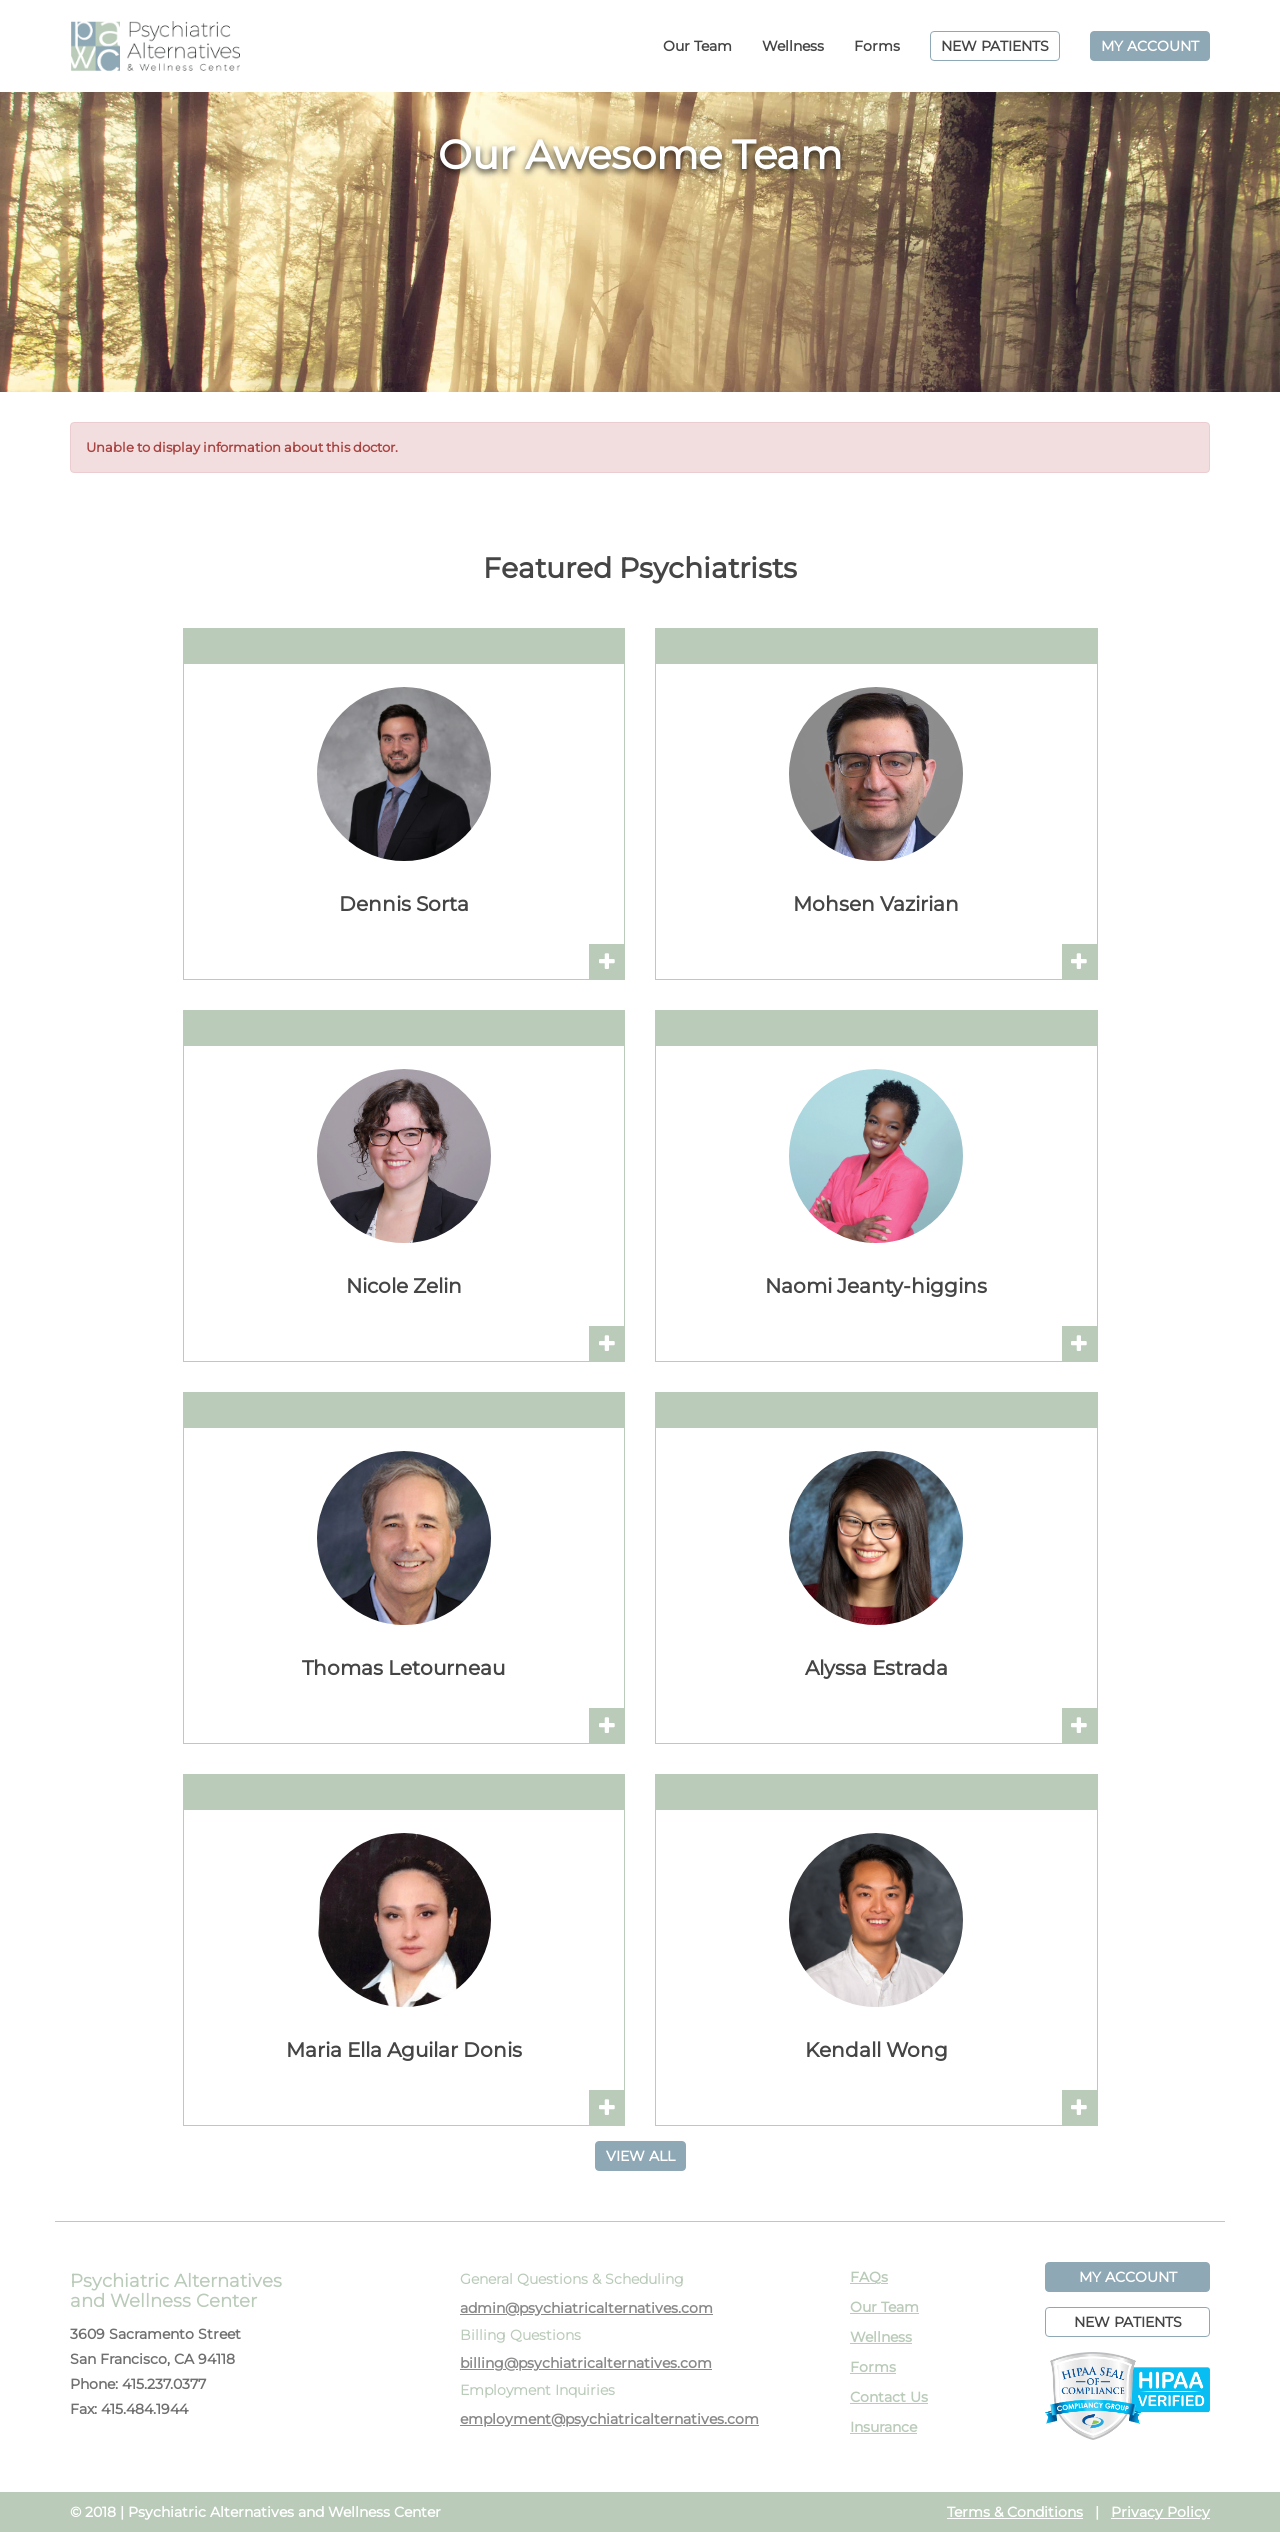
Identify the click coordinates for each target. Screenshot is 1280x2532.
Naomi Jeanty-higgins (876, 1286)
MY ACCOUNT (1150, 46)
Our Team (697, 46)
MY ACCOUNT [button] (1128, 2277)
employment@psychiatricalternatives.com (609, 2419)
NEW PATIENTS (995, 46)
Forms (877, 46)
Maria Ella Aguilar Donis (404, 2050)
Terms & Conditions (1015, 2512)
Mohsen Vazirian (876, 904)
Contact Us (889, 2397)
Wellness (793, 46)
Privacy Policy (1160, 2512)
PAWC (155, 46)
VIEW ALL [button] (640, 2156)
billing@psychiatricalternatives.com (586, 2363)
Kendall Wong (876, 2050)
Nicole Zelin (404, 1286)
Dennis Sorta (404, 904)
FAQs (869, 2277)
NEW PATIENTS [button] (1128, 2322)
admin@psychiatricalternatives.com (586, 2308)
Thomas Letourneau (403, 1668)
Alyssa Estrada (876, 1668)
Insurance (883, 2427)
